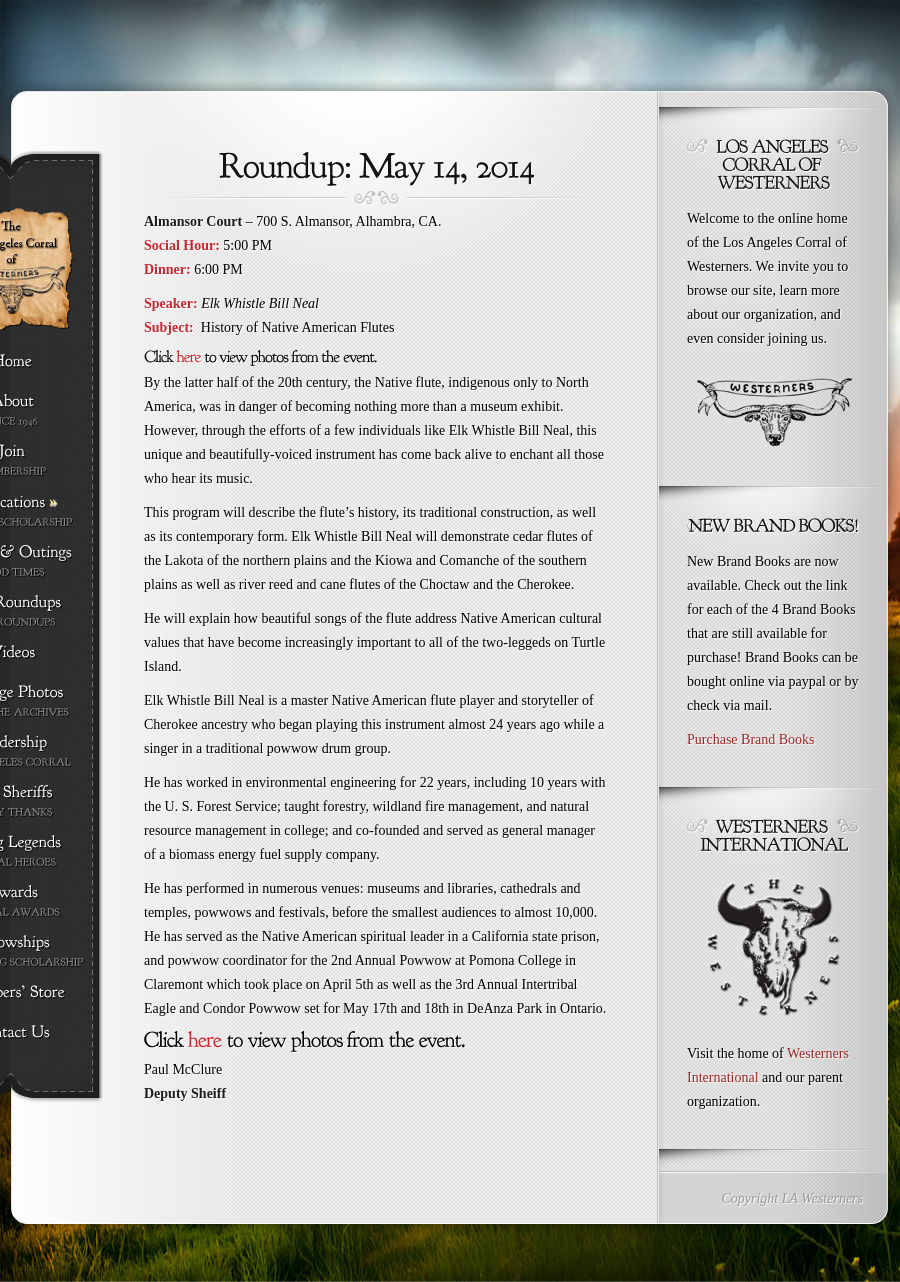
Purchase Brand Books (751, 739)
